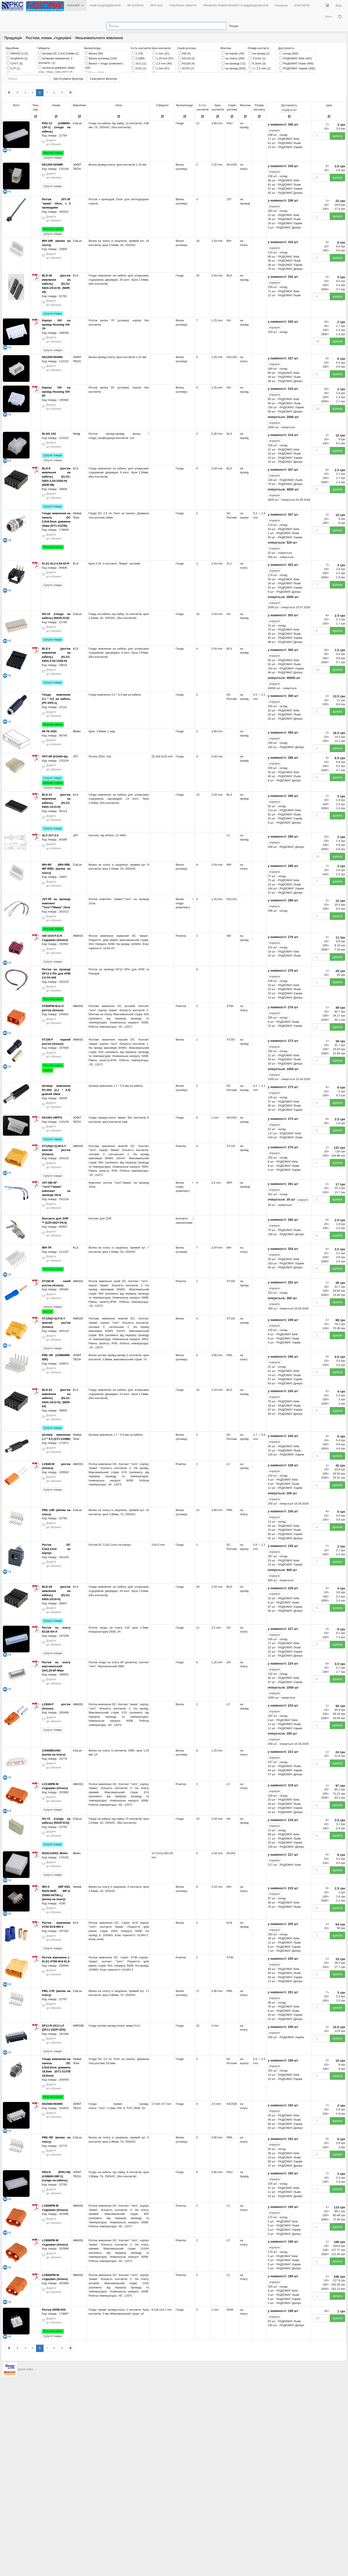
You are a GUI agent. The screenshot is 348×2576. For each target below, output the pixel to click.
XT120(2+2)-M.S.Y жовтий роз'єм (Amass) (56, 1150)
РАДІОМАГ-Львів (297, 63)
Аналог (47, 1070)
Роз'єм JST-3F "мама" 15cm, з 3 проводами (56, 203)
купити (337, 136)
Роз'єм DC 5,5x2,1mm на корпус (56, 1549)
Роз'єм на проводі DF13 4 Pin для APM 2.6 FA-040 (56, 973)
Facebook (281, 5)
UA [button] (328, 16)
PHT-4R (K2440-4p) (55, 756)
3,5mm (257, 58)
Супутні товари (52, 157)
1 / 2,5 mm (260, 68)
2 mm (161, 68)
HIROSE (78, 2025)
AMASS (17, 53)
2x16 (139, 68)
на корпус (233, 53)
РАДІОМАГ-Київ (296, 58)
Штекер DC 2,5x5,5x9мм (58, 53)
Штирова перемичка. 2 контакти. (55, 60)
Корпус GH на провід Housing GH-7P (56, 324)
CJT (13, 68)
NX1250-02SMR (53, 164)
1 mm (161, 53)
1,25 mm (163, 58)
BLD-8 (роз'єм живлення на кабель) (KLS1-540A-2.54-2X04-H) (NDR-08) (56, 476)
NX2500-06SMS (52, 2104)
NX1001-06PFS (52, 1117)
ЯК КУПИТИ (135, 5)
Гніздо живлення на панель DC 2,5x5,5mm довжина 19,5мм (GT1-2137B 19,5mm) (56, 2067)
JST (75, 835)
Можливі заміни (52, 152)
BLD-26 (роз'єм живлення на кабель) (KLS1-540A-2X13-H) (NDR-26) (56, 284)
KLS (75, 275)
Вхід (339, 5)
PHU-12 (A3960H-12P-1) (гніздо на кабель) (56, 127)
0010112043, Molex (55, 1853)
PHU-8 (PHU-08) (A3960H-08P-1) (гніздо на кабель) (56, 2176)
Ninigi (76, 433)
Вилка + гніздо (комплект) (104, 66)
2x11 (139, 63)
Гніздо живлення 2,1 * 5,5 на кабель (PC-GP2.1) (56, 699)
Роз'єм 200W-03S (54, 2309)
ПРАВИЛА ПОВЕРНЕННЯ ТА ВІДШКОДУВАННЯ (235, 5)
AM (184, 53)
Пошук (233, 26)
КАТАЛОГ (75, 5)
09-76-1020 (49, 731)
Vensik (77, 1886)
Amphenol (17, 58)
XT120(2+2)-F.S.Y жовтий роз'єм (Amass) (56, 1322)
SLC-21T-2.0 (50, 835)
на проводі (233, 63)
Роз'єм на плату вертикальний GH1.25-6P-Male (56, 1666)
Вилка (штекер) (101, 58)
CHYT (15, 63)
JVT (75, 756)
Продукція (13, 38)
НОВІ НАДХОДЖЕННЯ (105, 5)
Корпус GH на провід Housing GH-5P (56, 391)
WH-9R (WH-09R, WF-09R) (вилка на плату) (56, 869)
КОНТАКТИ (301, 5)
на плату (233, 58)
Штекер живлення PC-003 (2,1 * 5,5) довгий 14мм (56, 1090)
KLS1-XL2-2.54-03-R (55, 563)
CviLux (77, 123)
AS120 (186, 58)
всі (289, 110)
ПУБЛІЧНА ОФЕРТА (183, 5)
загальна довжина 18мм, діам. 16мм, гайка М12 (56, 70)
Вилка (94, 53)
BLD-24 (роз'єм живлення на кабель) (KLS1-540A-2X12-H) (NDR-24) (56, 1398)
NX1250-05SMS (52, 357)
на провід (233, 68)
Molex (77, 731)
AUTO (186, 68)
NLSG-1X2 (49, 433)
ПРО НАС (156, 5)
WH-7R (46, 1247)
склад (289, 53)
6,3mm (257, 63)
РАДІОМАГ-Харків (297, 68)
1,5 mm (162, 63)
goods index (25, 2369)
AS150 (186, 63)
